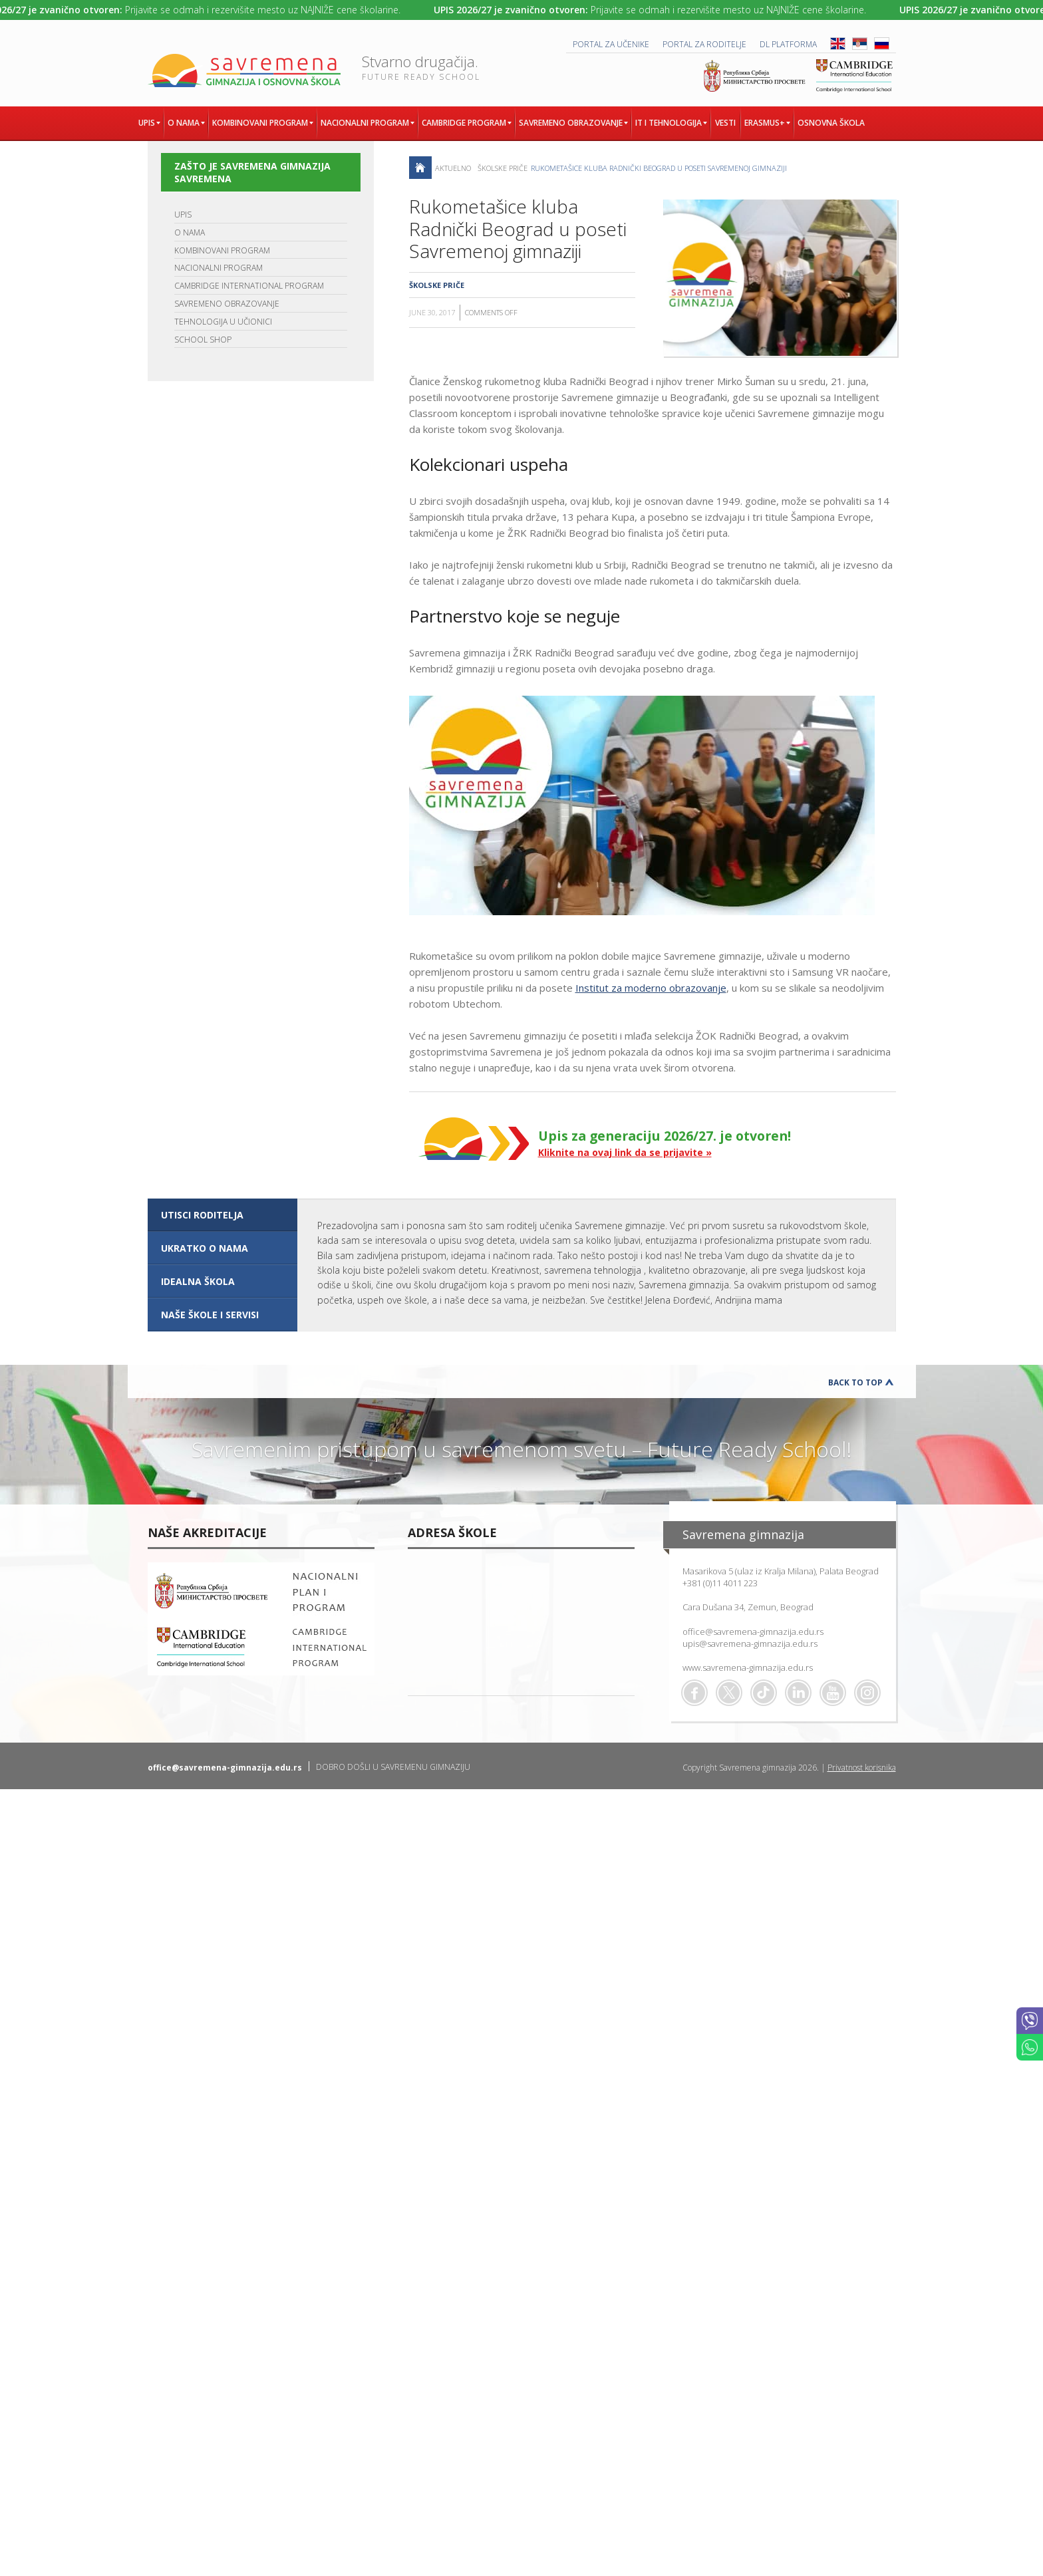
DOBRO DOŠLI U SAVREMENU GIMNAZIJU (393, 1767)
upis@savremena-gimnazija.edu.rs (750, 1643)
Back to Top (855, 1382)
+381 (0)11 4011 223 (720, 1583)
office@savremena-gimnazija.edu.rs (752, 1632)
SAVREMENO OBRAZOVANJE (226, 303)
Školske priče (502, 168)
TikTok (764, 1693)
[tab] (222, 1215)
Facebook (694, 1693)
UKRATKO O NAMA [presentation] (204, 1248)
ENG (837, 43)
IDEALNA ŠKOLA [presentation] (198, 1281)
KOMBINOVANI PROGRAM (222, 250)
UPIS (183, 214)
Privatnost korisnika (861, 1767)
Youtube (833, 1693)
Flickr (867, 1693)
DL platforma (788, 44)
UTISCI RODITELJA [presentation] (202, 1215)
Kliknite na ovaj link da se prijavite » (625, 1152)
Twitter (729, 1693)
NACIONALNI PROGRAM (218, 267)
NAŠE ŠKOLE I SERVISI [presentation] (210, 1314)
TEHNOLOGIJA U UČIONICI (223, 321)
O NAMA (189, 232)
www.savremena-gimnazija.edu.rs (747, 1667)
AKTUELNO (453, 168)
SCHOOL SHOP (202, 339)
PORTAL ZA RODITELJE (704, 44)
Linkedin (798, 1693)
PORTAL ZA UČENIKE (611, 44)
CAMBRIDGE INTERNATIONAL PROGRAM (249, 285)
